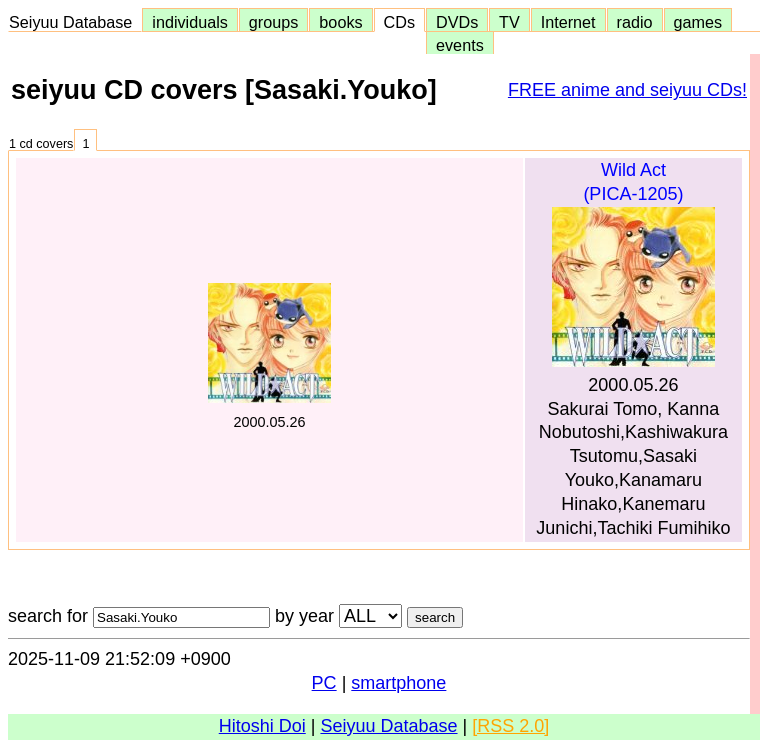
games (698, 22)
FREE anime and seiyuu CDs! (627, 90)
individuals (190, 22)
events (460, 45)
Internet (568, 22)
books (340, 22)
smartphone (398, 683)
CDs (399, 22)
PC (324, 683)
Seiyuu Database (75, 22)
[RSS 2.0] (510, 726)
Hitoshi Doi (262, 726)
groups (274, 22)
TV (509, 22)
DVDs (457, 22)
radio (635, 22)
